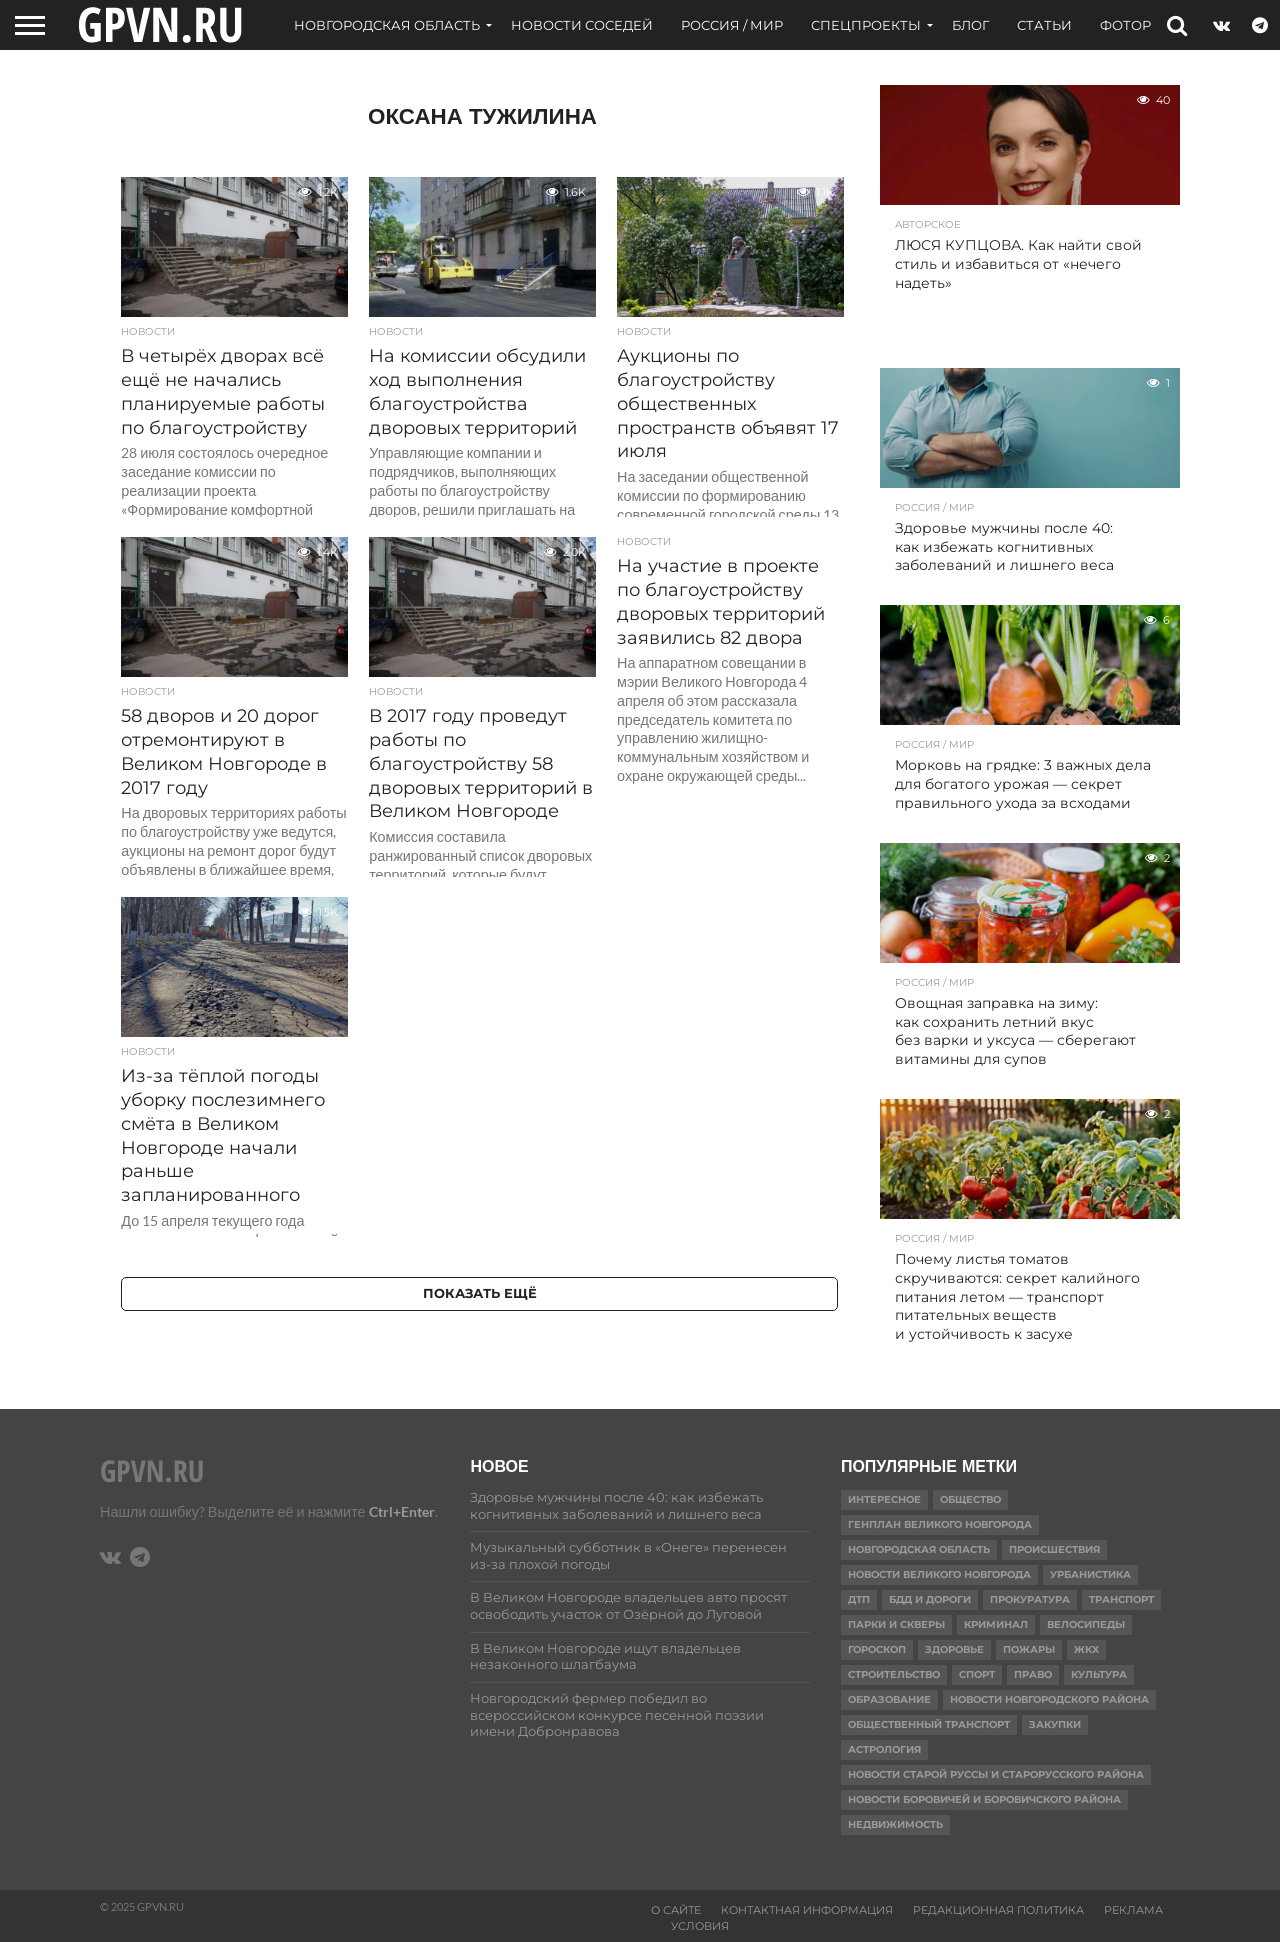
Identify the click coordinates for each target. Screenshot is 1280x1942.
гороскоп (877, 1649)
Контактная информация (807, 1910)
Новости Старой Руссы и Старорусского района (996, 1774)
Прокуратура (1030, 1599)
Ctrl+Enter (402, 1511)
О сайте (676, 1910)
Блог (970, 25)
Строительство (894, 1674)
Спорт (977, 1674)
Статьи (1044, 25)
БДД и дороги (930, 1599)
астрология (884, 1749)
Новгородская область (387, 25)
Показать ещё (480, 1293)
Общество (970, 1499)
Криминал (996, 1624)
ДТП (859, 1599)
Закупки (1055, 1724)
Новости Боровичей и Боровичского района (984, 1799)
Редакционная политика (998, 1910)
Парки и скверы (896, 1624)
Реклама (1133, 1910)
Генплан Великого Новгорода (940, 1524)
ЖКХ (1086, 1649)
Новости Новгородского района (1049, 1699)
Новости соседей (582, 25)
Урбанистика (1090, 1574)
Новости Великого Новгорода (939, 1574)
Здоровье (954, 1649)
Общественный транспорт (929, 1724)
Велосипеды (1086, 1624)
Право (1033, 1674)
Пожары (1029, 1649)
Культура (1099, 1674)
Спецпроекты (866, 25)
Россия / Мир (732, 25)
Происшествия (1054, 1549)
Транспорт (1121, 1599)
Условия (700, 1926)
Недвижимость (895, 1824)
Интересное (884, 1499)
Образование (889, 1699)
